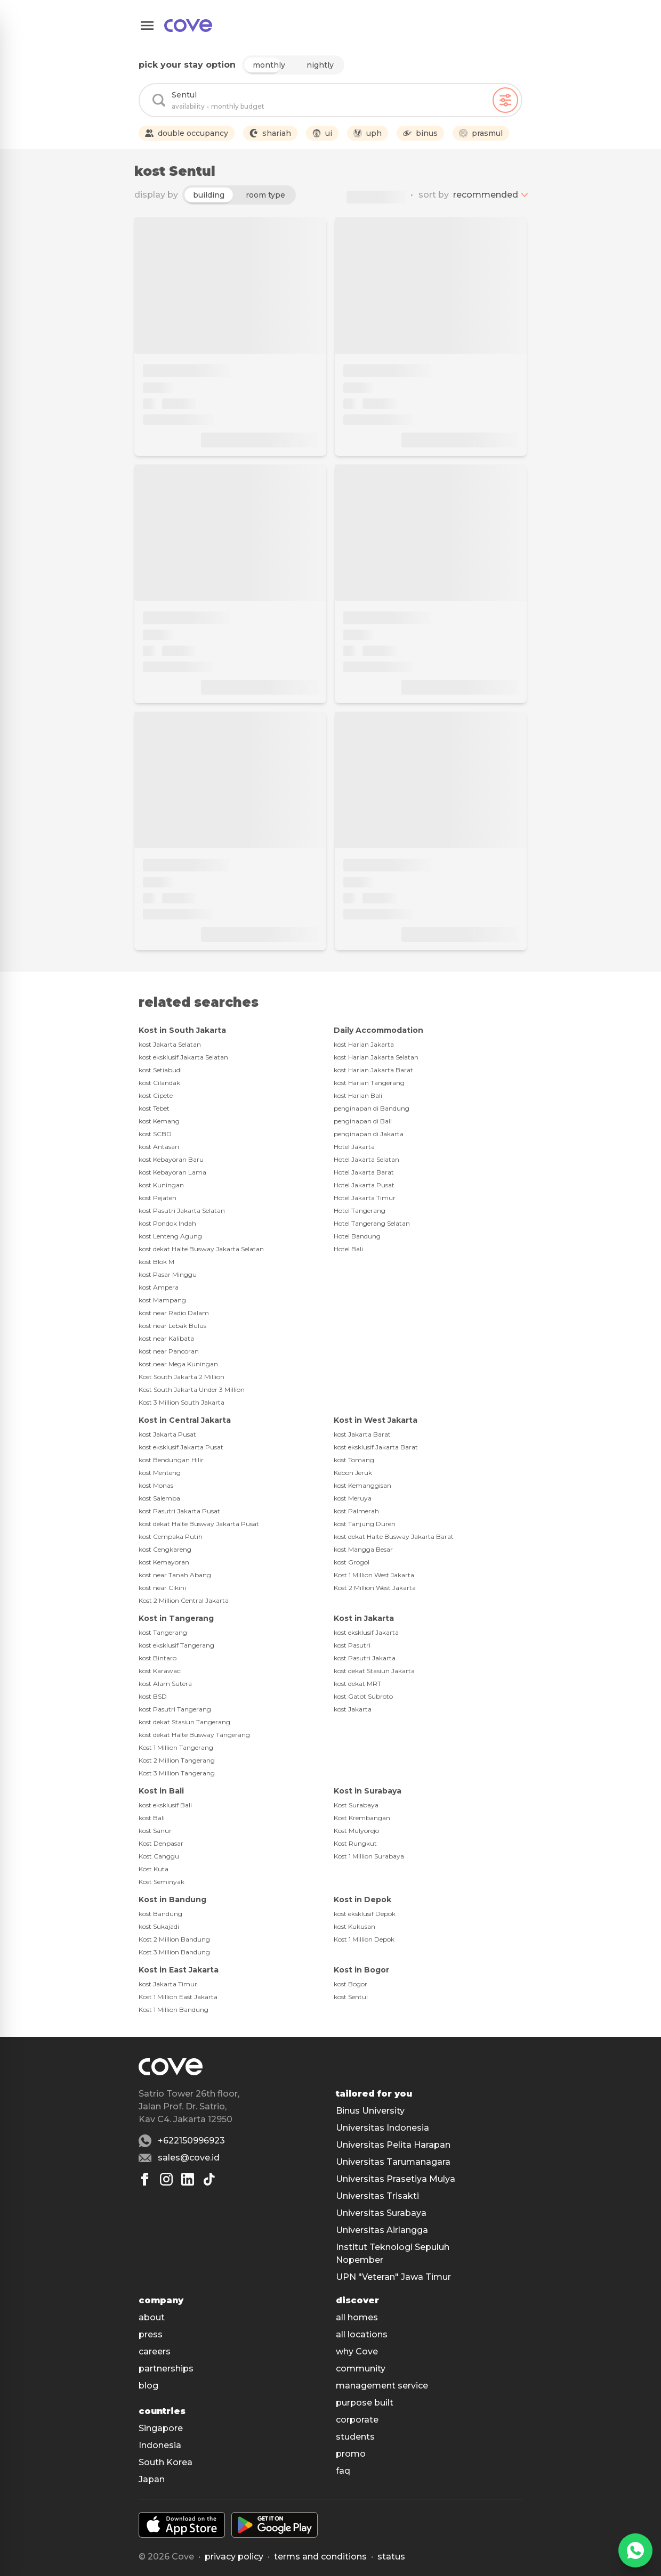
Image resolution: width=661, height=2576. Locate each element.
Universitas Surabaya (381, 2213)
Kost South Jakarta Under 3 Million (192, 1389)
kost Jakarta (353, 1709)
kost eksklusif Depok (365, 1914)
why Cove (357, 2351)
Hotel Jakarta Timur (365, 1198)
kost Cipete (156, 1095)
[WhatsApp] (635, 2550)
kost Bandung (160, 1914)
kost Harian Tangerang (369, 1083)
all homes (357, 2317)
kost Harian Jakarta (364, 1044)
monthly (269, 65)
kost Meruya (353, 1498)
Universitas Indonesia (382, 2128)
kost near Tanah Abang (175, 1575)
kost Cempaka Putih (171, 1536)
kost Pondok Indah (167, 1223)
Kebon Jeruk (353, 1473)
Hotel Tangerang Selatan (372, 1223)
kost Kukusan (354, 1926)
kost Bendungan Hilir (171, 1460)
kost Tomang (354, 1460)
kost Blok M (156, 1262)
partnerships (166, 2368)
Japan (152, 2479)
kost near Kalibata (166, 1338)
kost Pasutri (352, 1645)
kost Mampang (162, 1300)
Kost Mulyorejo (356, 1831)
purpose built (364, 2403)
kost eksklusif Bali (165, 1805)
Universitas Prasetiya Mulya (395, 2179)
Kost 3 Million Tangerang (177, 1773)
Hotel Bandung (357, 1236)
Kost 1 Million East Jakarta (178, 1997)
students (355, 2437)
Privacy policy (234, 2556)
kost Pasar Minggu (168, 1274)
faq (343, 2471)
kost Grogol (351, 1562)
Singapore (161, 2428)
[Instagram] (166, 2179)
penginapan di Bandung (371, 1108)
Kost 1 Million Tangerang (176, 1747)
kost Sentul (351, 1997)
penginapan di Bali (363, 1121)
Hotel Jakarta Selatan (366, 1159)
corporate (357, 2420)
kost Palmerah (356, 1511)
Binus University (370, 2111)
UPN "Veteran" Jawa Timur (393, 2277)
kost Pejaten (157, 1198)
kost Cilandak (159, 1083)
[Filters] (505, 100)
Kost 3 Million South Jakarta (181, 1402)
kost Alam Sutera (165, 1684)
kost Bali (152, 1818)
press (151, 2334)
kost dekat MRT (357, 1684)
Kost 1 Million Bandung (173, 2009)
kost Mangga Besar (363, 1549)
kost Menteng (160, 1473)
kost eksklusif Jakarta (366, 1632)
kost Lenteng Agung (170, 1236)
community (360, 2368)
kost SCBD (155, 1134)
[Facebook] (145, 2179)
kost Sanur (155, 1831)
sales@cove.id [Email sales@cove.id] (189, 2158)
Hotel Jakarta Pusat (364, 1185)
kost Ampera (159, 1287)
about (152, 2317)
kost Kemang (159, 1121)
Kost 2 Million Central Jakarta (184, 1600)
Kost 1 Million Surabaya (369, 1856)
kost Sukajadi (159, 1926)
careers (155, 2351)
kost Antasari (159, 1147)
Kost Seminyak (161, 1882)
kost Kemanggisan (362, 1485)
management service (382, 2386)
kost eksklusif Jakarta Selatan (183, 1057)
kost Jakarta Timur (168, 1984)
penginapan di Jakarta (369, 1134)
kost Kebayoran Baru (171, 1159)
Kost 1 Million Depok (364, 1939)
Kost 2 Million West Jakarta (375, 1588)
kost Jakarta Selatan (170, 1044)
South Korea (165, 2462)
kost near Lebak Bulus (172, 1326)
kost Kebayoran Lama (172, 1172)
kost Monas (156, 1485)
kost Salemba (159, 1498)
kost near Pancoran (169, 1351)
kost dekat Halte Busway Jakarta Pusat (199, 1524)
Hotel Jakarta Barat (364, 1172)
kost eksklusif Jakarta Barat (376, 1447)
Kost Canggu (159, 1856)
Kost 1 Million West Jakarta (374, 1575)
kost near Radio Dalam (174, 1313)
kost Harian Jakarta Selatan (376, 1057)
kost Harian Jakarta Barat (373, 1070)
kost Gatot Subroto (363, 1696)
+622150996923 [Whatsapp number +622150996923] (191, 2140)
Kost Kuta (153, 1869)
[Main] (188, 25)
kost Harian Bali (358, 1095)
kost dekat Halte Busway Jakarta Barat (394, 1536)
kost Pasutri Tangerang (175, 1709)
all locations (362, 2334)
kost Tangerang (163, 1632)
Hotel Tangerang (359, 1210)
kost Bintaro (157, 1658)
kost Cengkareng (165, 1549)
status (391, 2556)
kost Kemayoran (164, 1562)
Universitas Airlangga (382, 2230)
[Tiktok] (209, 2179)
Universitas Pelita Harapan (393, 2145)
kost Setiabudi (160, 1070)
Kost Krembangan (362, 1818)
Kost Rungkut (355, 1843)
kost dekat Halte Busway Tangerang (194, 1735)
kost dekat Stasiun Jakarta (374, 1671)
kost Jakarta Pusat (167, 1434)
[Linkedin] (187, 2179)
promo (351, 2454)
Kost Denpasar (161, 1843)
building (208, 195)
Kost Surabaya (356, 1805)
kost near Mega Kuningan (178, 1364)
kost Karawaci (160, 1671)
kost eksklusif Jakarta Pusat (181, 1447)
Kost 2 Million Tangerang (177, 1760)
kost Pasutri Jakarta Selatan (182, 1210)
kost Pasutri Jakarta (365, 1658)
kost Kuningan (161, 1185)
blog (148, 2386)
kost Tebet (154, 1108)
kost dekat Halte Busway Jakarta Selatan (201, 1249)
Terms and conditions (320, 2556)
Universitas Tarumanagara (393, 2162)
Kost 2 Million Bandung (174, 1939)
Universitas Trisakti (377, 2196)
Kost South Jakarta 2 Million (181, 1377)
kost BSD (153, 1696)
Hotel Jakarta (354, 1147)
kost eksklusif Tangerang (176, 1645)
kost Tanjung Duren (365, 1524)
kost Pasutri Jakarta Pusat (179, 1511)
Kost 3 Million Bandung (174, 1952)
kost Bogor (350, 1984)
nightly (320, 65)
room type (265, 195)
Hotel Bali (348, 1249)
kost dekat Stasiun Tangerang (184, 1722)
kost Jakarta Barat (362, 1434)
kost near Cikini (162, 1588)
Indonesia (160, 2445)
